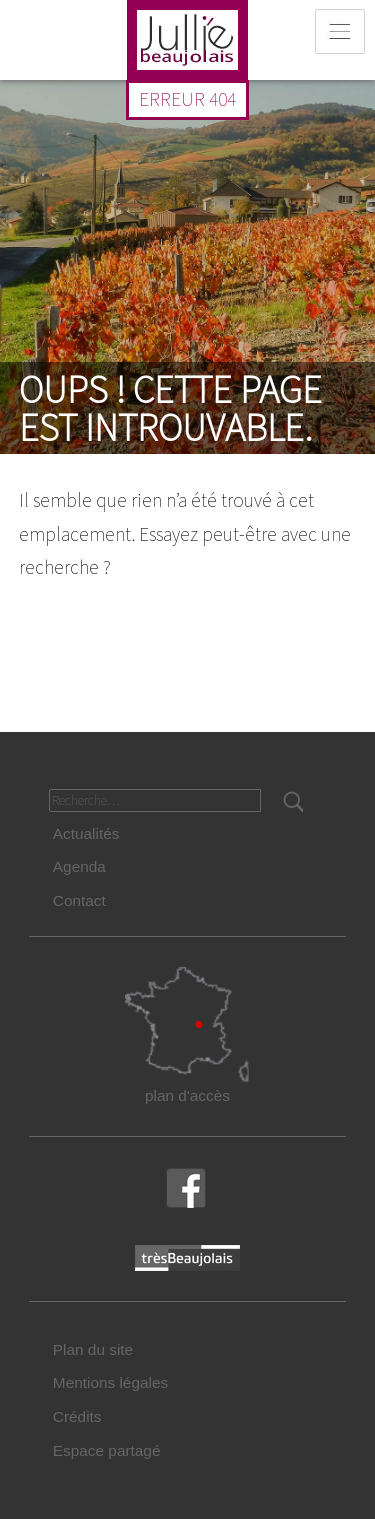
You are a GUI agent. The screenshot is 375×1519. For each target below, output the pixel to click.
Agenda (79, 866)
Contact (79, 900)
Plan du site (93, 1349)
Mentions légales (110, 1382)
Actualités (86, 833)
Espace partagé (107, 1450)
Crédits (77, 1416)
